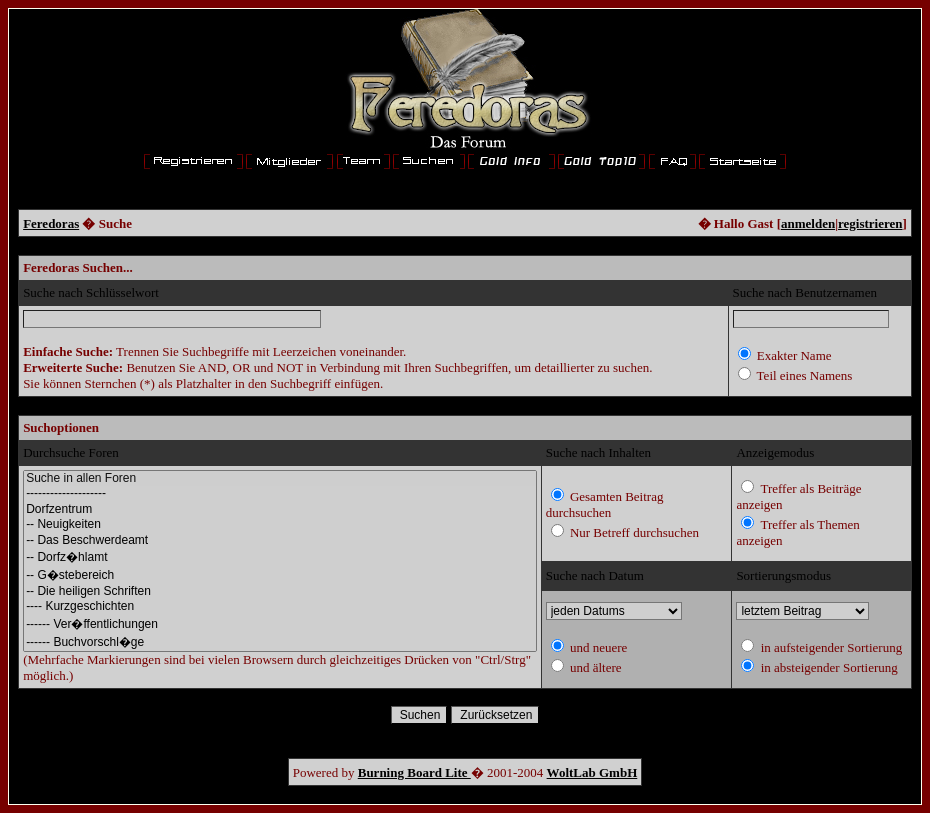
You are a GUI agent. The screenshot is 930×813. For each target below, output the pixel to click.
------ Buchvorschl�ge (280, 642)
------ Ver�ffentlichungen (280, 624)
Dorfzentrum (280, 509)
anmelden (808, 223)
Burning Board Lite (414, 772)
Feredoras (51, 223)
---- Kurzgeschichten (280, 606)
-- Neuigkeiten (280, 524)
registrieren (870, 223)
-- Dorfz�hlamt (280, 557)
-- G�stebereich (280, 575)
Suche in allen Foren (280, 478)
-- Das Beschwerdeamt (280, 540)
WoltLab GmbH (592, 772)
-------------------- (280, 493)
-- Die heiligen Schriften (280, 591)
